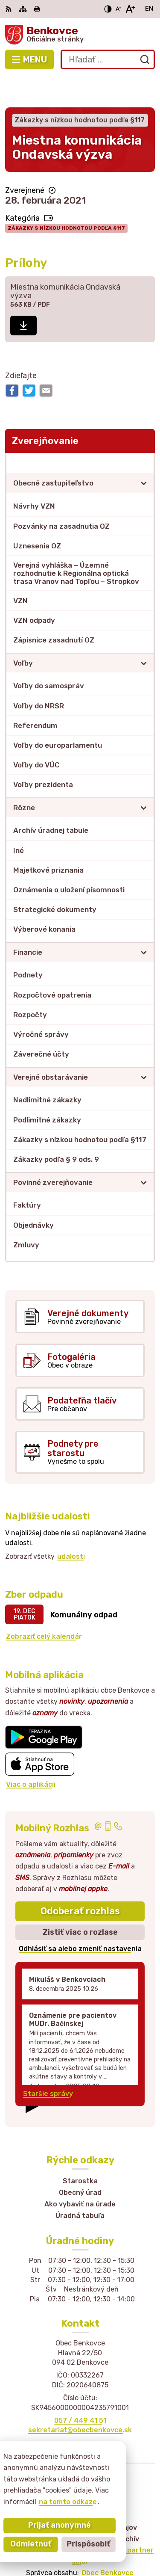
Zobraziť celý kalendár (44, 1606)
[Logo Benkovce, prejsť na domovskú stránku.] (80, 34)
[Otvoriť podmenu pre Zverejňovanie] (144, 432)
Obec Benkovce (107, 2542)
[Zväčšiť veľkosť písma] (130, 9)
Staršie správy (48, 2062)
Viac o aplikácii (30, 1753)
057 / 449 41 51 (80, 2389)
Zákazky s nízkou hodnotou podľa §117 (66, 197)
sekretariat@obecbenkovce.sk (80, 2399)
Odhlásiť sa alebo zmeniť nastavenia (80, 1918)
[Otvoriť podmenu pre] (144, 452)
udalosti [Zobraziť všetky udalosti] (71, 1525)
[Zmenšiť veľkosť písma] (118, 9)
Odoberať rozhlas (80, 1880)
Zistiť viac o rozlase (80, 1901)
